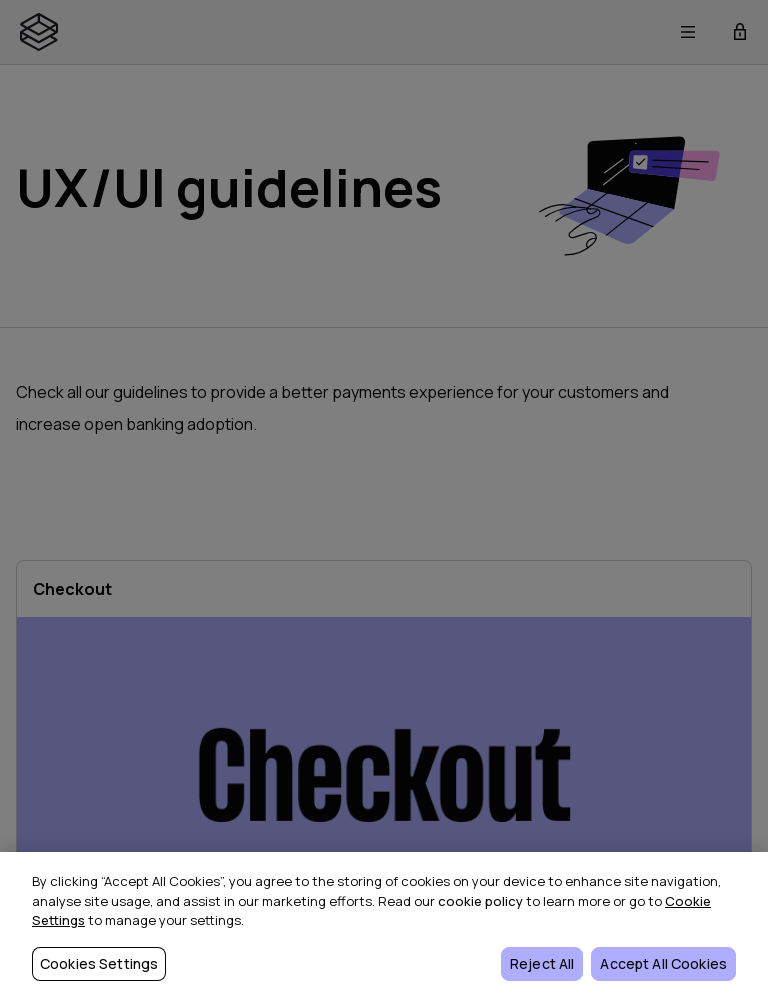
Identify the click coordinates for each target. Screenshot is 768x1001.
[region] (384, 926)
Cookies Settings (99, 963)
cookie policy (480, 901)
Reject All (542, 963)
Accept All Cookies (663, 963)
